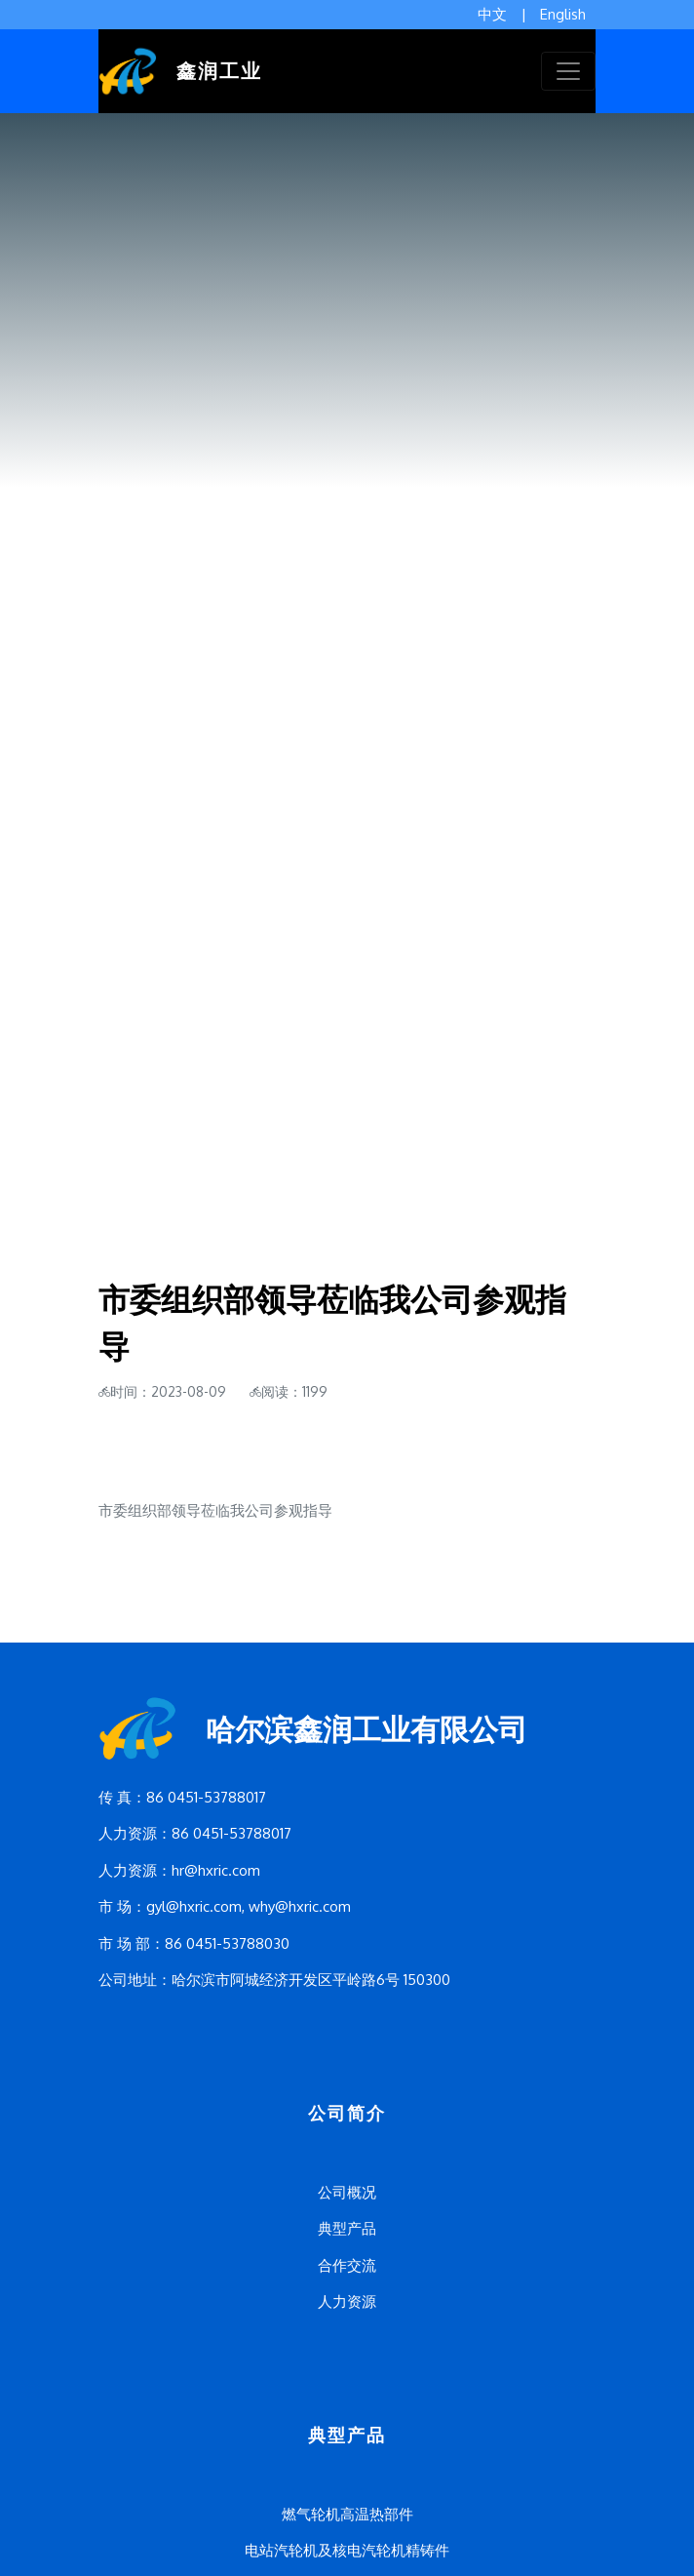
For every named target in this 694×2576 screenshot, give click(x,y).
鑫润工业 (180, 71)
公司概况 (347, 2192)
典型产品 (347, 2228)
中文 (492, 14)
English (563, 14)
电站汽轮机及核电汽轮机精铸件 (347, 2550)
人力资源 (347, 2301)
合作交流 (347, 2265)
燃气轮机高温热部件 (347, 2514)
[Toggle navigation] (568, 71)
